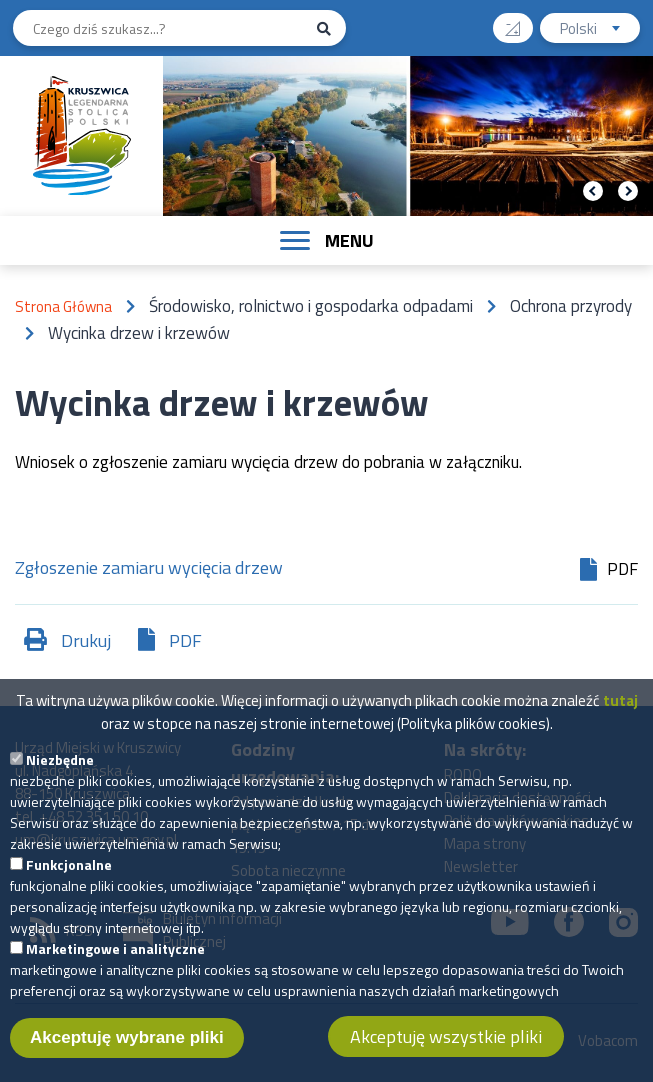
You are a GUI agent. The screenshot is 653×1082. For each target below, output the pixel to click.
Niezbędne (60, 768)
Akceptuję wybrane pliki (127, 1046)
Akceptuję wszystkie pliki (446, 1045)
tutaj (620, 709)
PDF (185, 640)
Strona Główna (63, 306)
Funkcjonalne (69, 873)
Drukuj (86, 640)
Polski (600, 30)
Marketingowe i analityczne (115, 957)
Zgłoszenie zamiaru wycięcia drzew (149, 569)
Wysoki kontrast (520, 21)
